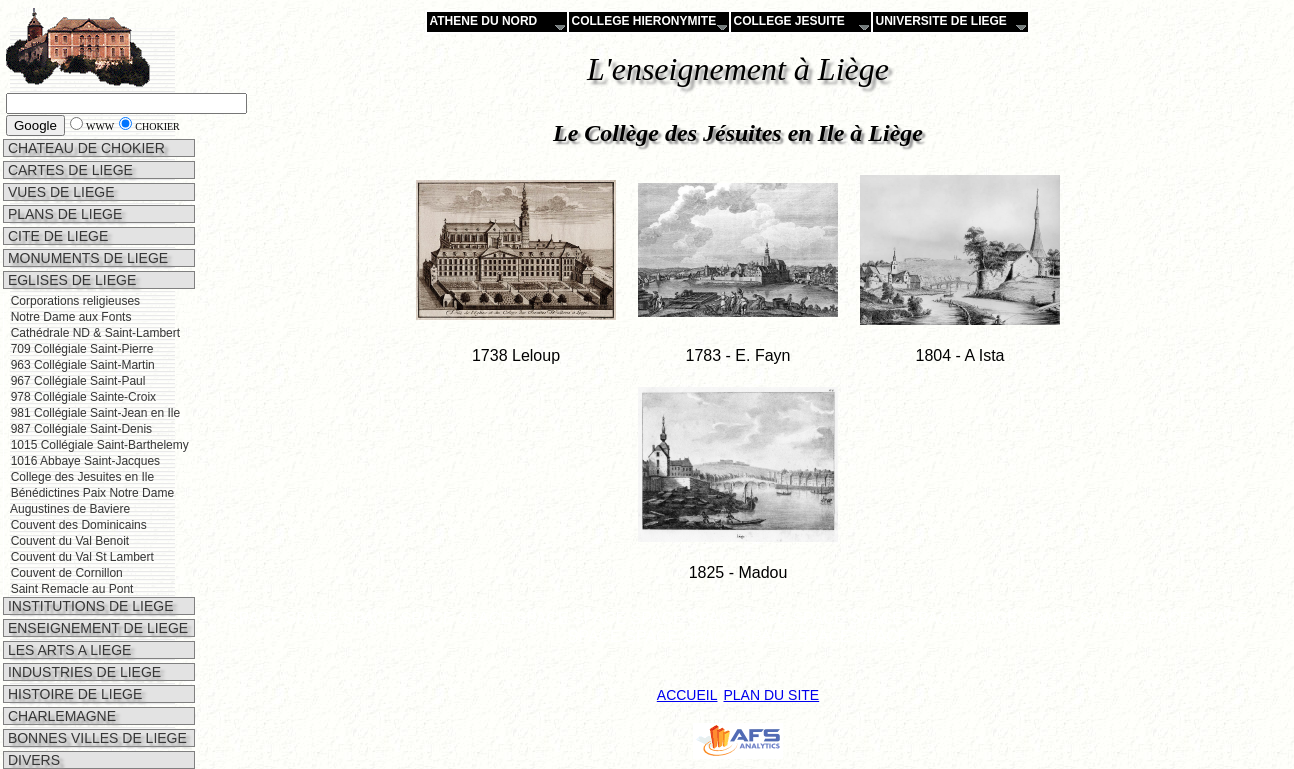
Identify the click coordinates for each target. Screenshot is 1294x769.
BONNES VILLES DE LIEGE (95, 738)
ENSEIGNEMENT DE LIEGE (96, 628)
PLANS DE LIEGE (63, 214)
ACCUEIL (687, 695)
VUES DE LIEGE (59, 192)
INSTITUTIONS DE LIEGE (89, 606)
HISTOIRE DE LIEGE (73, 694)
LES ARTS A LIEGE (67, 650)
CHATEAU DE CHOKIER (84, 148)
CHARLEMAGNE (60, 716)
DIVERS (32, 760)
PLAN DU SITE (771, 695)
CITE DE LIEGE (56, 236)
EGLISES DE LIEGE (70, 280)
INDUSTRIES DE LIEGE (82, 672)
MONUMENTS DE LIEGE (86, 258)
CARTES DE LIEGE (68, 170)
